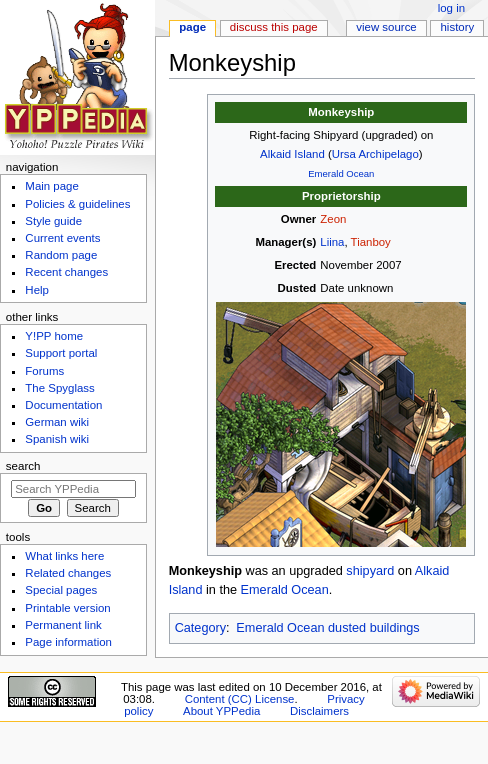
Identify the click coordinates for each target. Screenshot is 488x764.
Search (23, 466)
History (458, 27)
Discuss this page (274, 27)
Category (200, 628)
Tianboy (371, 242)
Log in (451, 8)
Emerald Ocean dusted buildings (327, 628)
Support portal (61, 353)
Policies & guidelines (77, 204)
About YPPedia (221, 711)
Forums (44, 371)
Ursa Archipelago (375, 154)
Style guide (53, 221)
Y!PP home (54, 336)
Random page (61, 255)
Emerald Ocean (341, 173)
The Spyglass (59, 388)
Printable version (67, 608)
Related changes (68, 573)
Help (37, 290)
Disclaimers (319, 711)
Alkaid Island (292, 154)
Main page (52, 186)
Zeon (333, 219)
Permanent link (63, 625)
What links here (64, 556)
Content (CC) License (240, 699)
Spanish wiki (57, 439)
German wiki (57, 422)
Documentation (63, 405)
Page (192, 27)
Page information (68, 642)
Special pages (61, 590)
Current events (62, 238)
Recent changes (66, 272)
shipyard (370, 571)
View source (386, 27)
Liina (332, 242)
